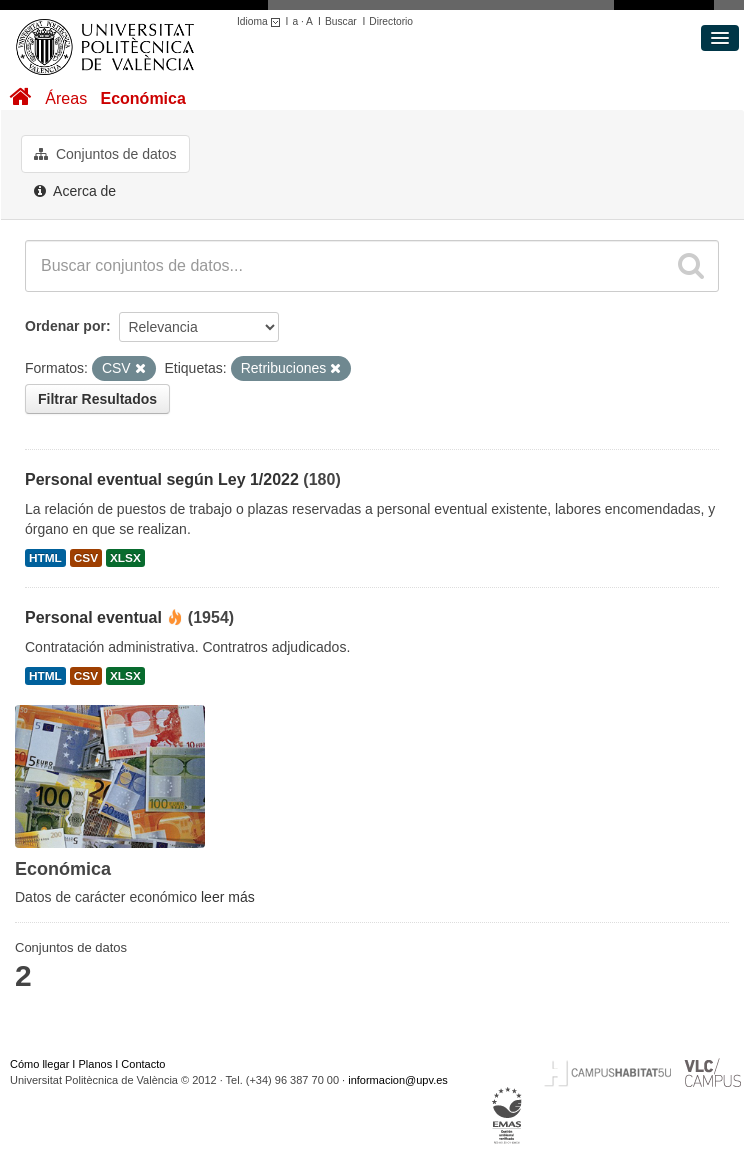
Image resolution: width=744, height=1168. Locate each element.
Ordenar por (65, 326)
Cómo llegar (39, 1064)
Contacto (143, 1064)
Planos (96, 1064)
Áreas (66, 98)
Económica (142, 98)
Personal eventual (93, 617)
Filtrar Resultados (97, 399)
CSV (86, 558)
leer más (228, 897)
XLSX (125, 558)
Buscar (341, 21)
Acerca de (75, 191)
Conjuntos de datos (105, 154)
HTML (45, 558)
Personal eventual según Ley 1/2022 (162, 479)
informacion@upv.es (398, 1080)
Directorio (391, 21)
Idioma (261, 21)
